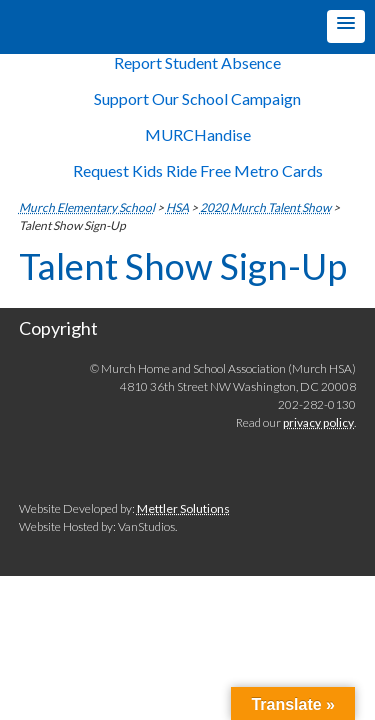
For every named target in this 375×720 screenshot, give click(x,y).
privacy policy (318, 422)
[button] (346, 26)
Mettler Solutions (183, 508)
